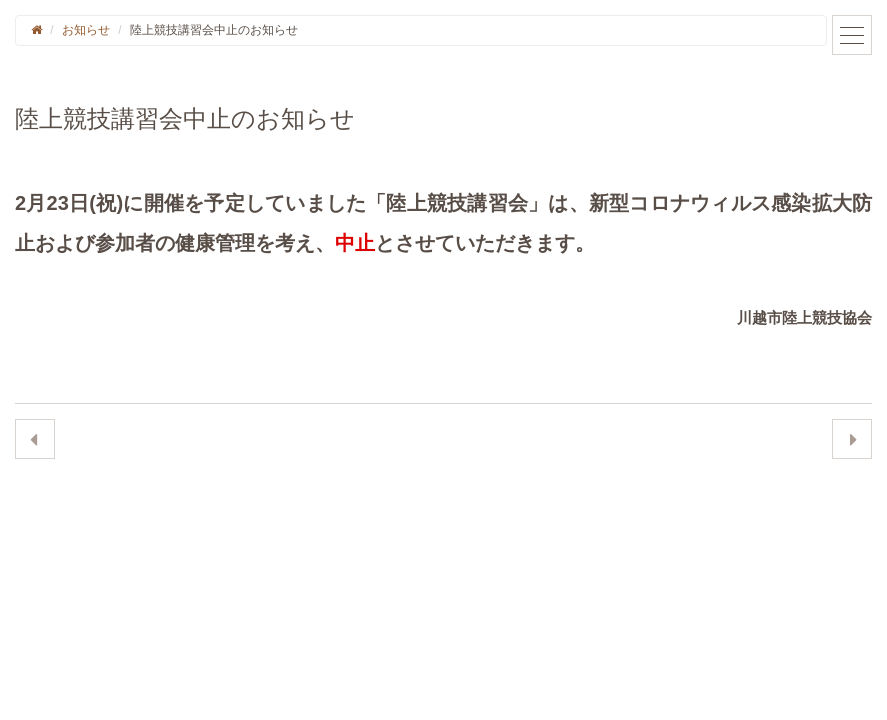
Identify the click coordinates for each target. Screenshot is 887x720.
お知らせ (86, 30)
